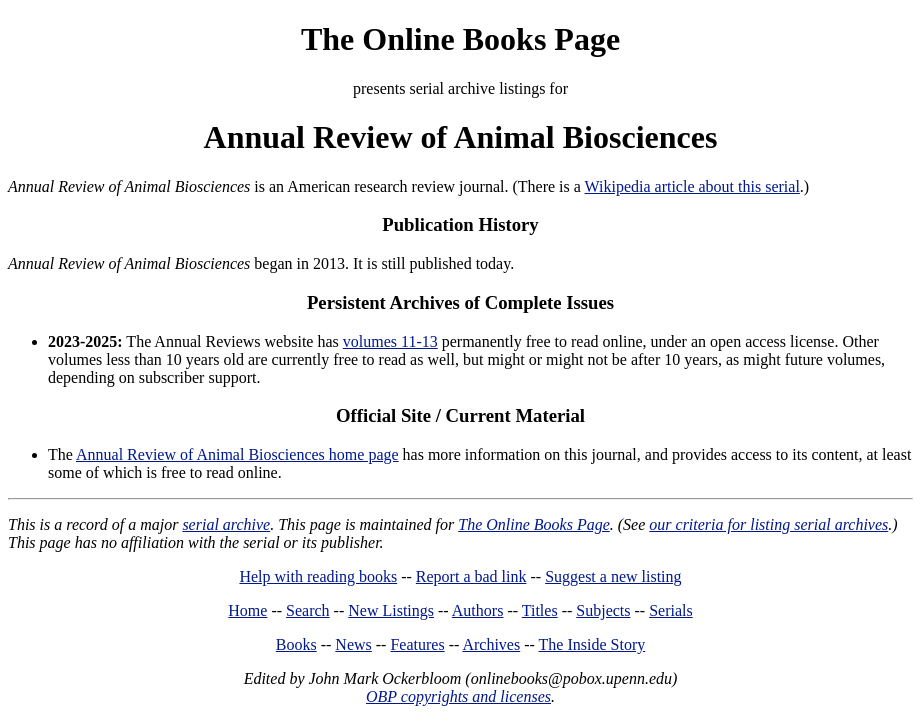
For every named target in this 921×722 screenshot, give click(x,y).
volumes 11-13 (390, 341)
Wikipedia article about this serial (692, 186)
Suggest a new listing (613, 576)
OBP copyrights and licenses (458, 696)
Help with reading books (318, 576)
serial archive (226, 524)
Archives (491, 644)
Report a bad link (471, 576)
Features (417, 644)
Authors (478, 610)
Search (308, 610)
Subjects (603, 610)
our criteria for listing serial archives (768, 524)
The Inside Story (592, 644)
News (353, 644)
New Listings (391, 610)
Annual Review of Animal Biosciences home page (237, 454)
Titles (540, 610)
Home (247, 610)
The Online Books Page (460, 39)
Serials (671, 610)
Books (296, 644)
